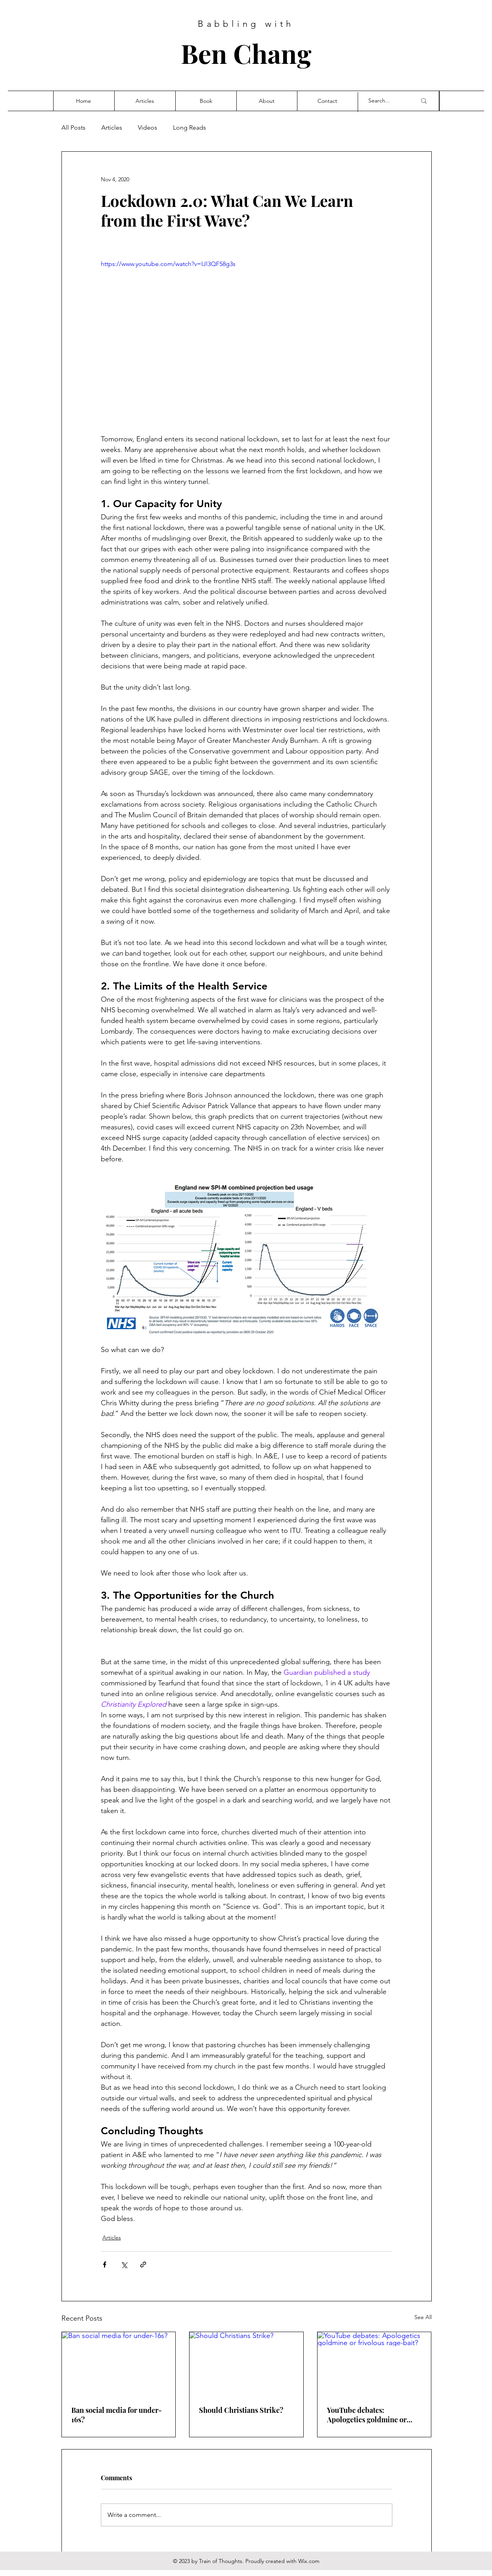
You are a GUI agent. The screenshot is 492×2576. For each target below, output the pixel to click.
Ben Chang (246, 53)
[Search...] (386, 101)
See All (423, 2317)
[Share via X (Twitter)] (124, 2264)
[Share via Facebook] (104, 2264)
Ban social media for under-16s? (116, 2414)
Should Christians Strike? (241, 2410)
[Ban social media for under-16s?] (119, 2364)
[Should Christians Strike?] (246, 2364)
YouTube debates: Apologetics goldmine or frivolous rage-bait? (367, 2414)
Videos (147, 127)
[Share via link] (143, 2264)
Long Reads (189, 127)
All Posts (73, 127)
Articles (111, 127)
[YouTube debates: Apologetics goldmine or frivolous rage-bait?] (374, 2364)
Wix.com (308, 2561)
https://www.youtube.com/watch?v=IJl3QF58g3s (168, 264)
